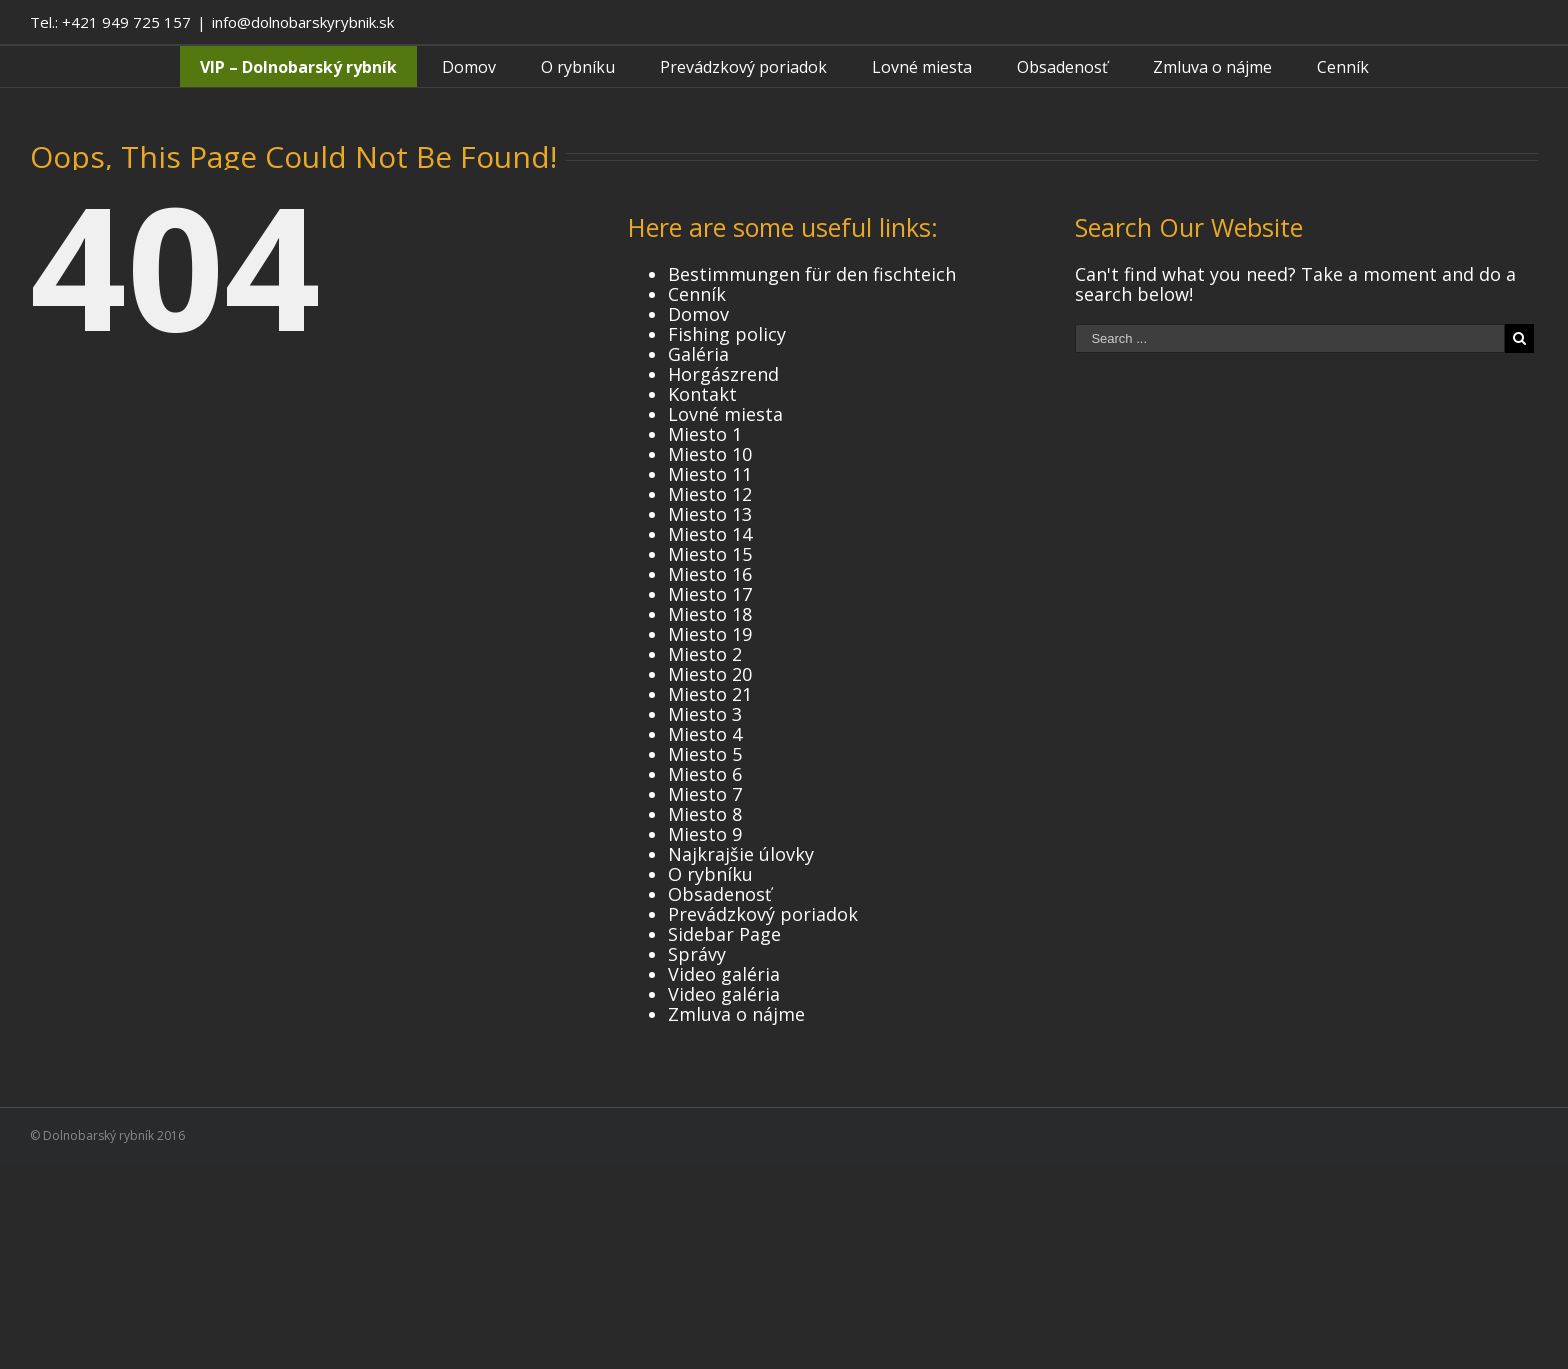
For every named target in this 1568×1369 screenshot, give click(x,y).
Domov (698, 314)
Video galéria (724, 974)
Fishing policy (727, 334)
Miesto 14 (710, 534)
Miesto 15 (710, 554)
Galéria (698, 354)
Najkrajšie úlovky (741, 854)
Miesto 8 (705, 814)
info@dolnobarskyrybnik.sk (303, 22)
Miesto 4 (705, 734)
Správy (697, 954)
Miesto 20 (710, 674)
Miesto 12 (710, 494)
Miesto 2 (705, 654)
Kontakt (702, 394)
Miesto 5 (705, 754)
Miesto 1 (705, 434)
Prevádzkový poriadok (763, 914)
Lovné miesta (725, 414)
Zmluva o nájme (736, 1014)
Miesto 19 (710, 634)
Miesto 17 (710, 594)
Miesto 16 (710, 574)
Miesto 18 (710, 614)
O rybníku (710, 874)
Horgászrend (723, 374)
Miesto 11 (710, 474)
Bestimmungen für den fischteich (812, 274)
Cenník (697, 294)
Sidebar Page (724, 934)
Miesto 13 (710, 514)
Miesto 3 (705, 714)
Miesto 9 (705, 834)
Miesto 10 (710, 454)
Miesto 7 (705, 794)
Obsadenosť (719, 894)
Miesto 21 (710, 694)
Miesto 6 (705, 774)
